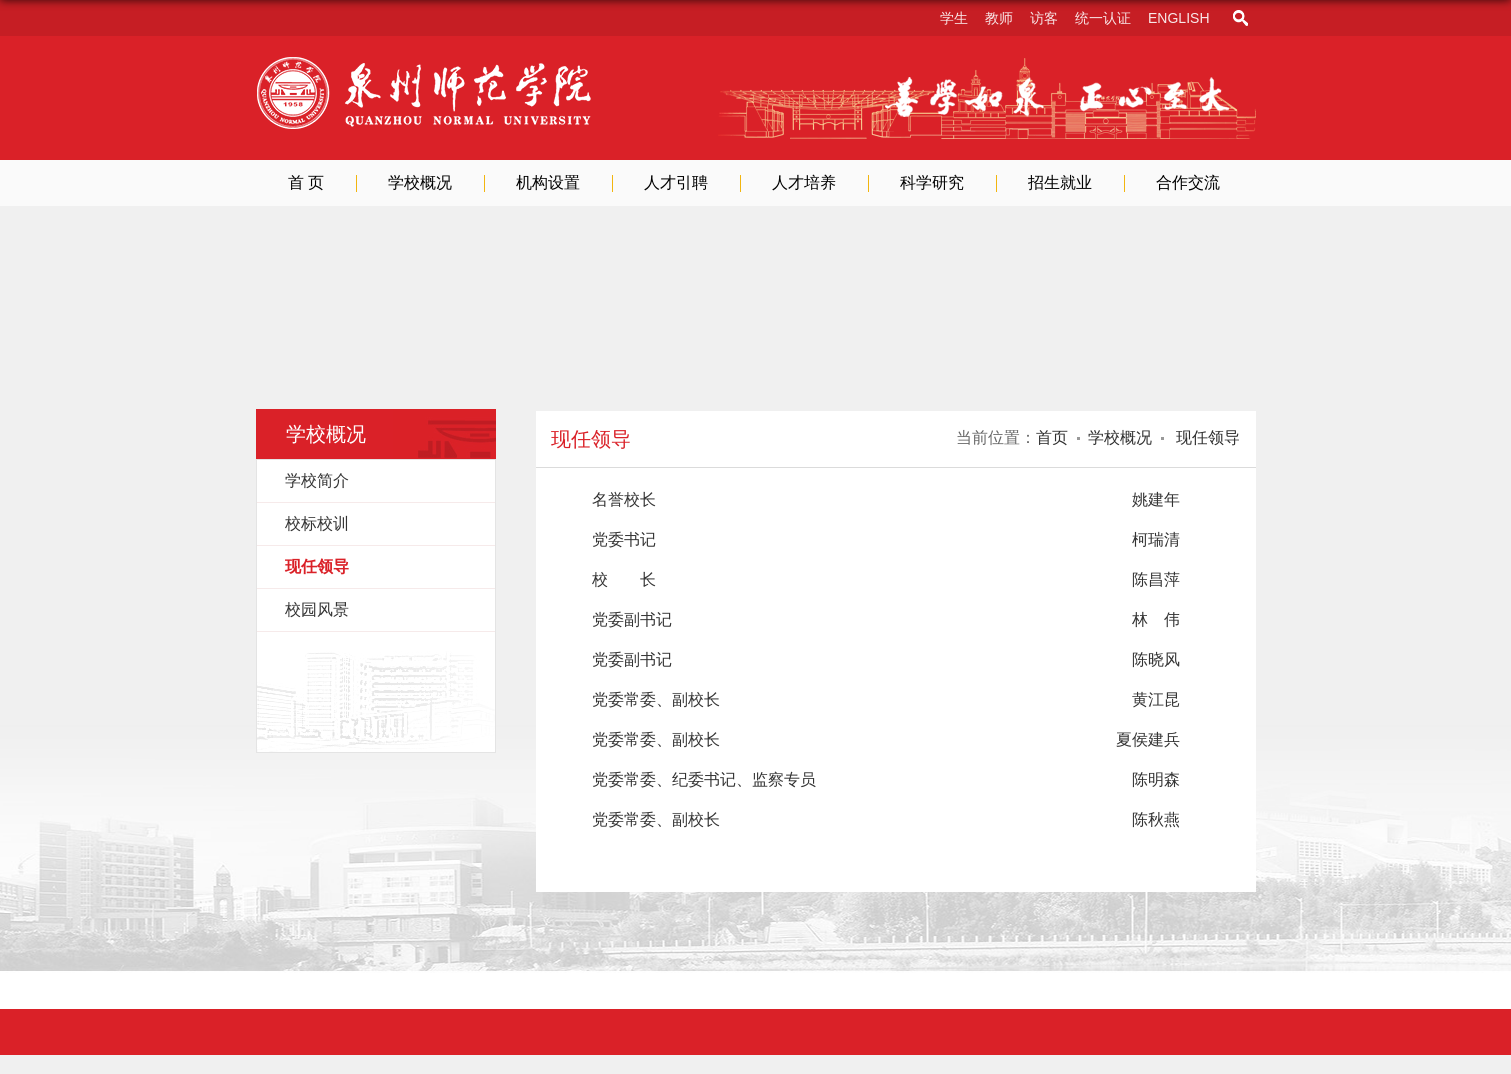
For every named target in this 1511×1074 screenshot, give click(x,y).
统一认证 (1103, 18)
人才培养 (804, 182)
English (1178, 18)
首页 (1052, 437)
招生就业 (1060, 182)
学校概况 (420, 182)
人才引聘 (676, 182)
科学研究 (932, 182)
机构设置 (548, 182)
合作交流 (1188, 182)
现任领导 (1206, 437)
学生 (954, 18)
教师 (999, 18)
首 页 (306, 182)
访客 (1044, 18)
